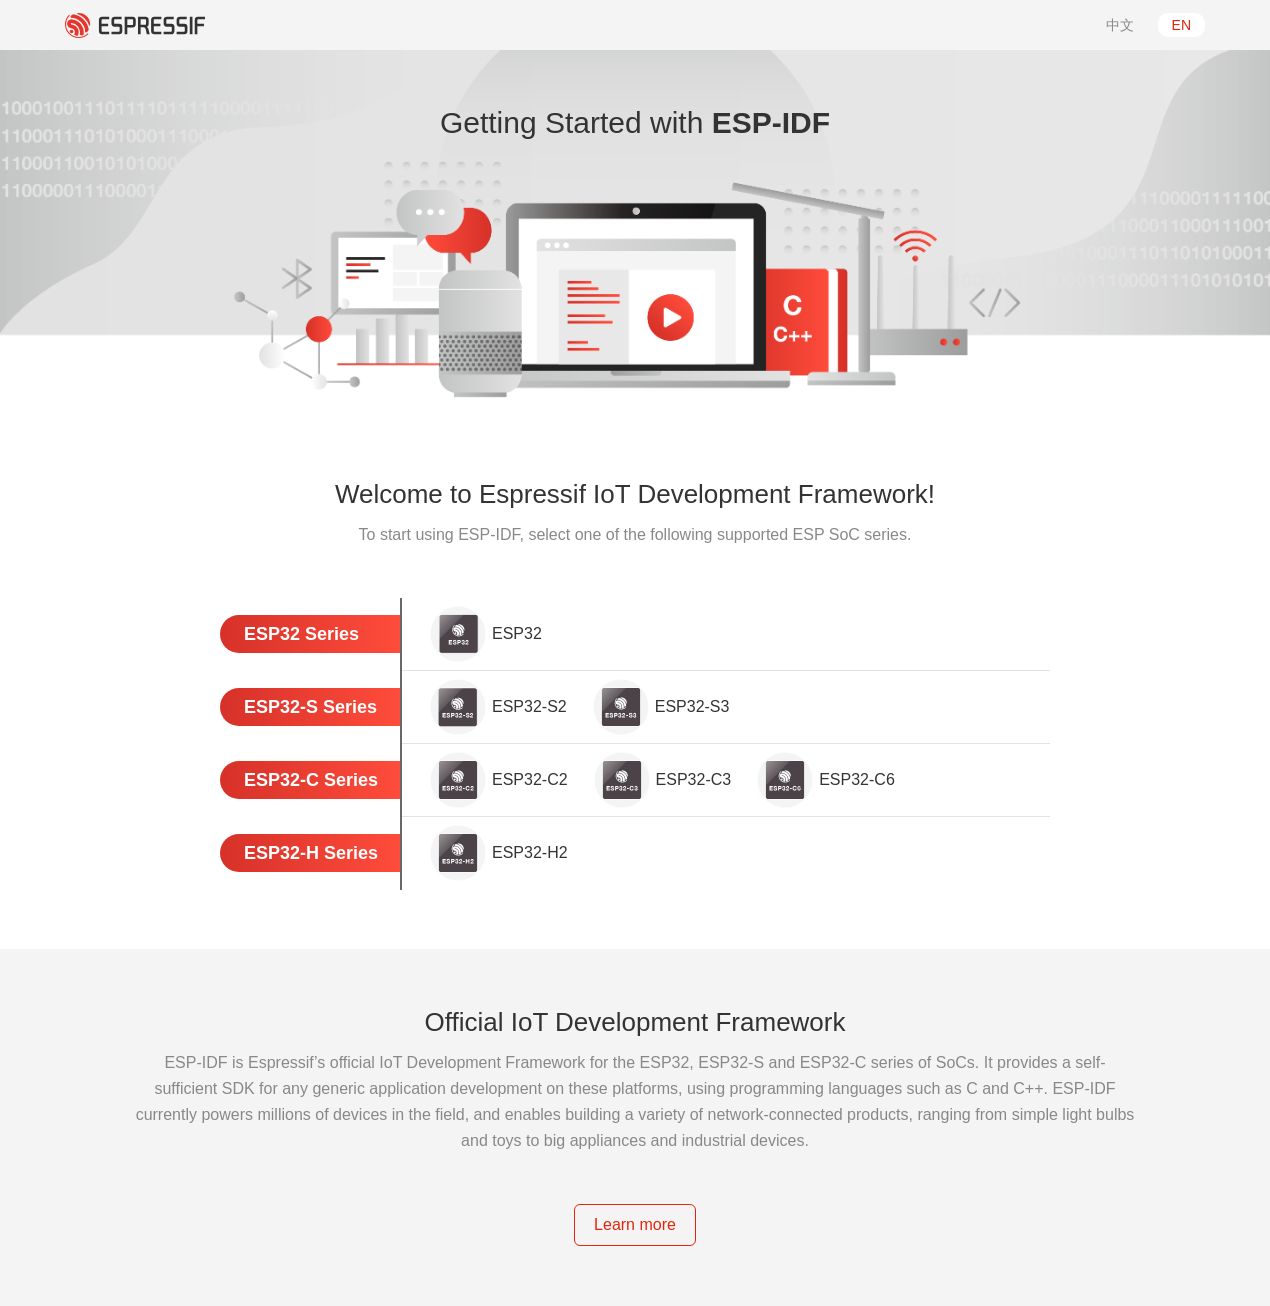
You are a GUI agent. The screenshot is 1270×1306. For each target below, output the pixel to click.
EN (1181, 25)
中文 (1120, 25)
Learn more (635, 1224)
